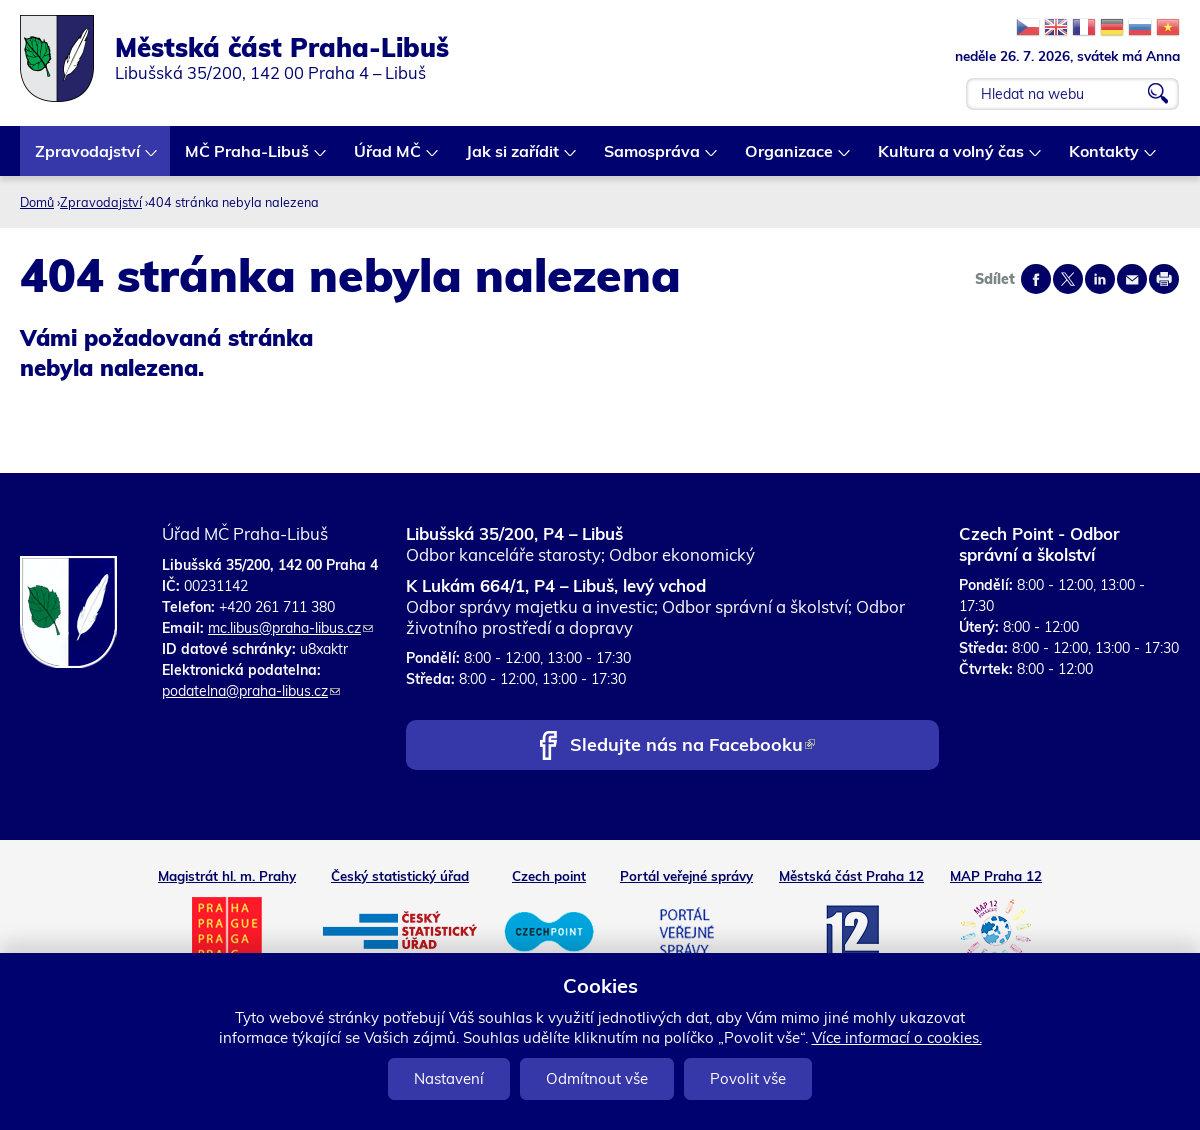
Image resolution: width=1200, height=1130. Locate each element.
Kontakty (1105, 158)
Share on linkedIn (1100, 279)
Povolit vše (748, 1078)
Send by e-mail (1132, 279)
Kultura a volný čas (952, 158)
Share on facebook (1036, 279)
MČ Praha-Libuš (248, 158)
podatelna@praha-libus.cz (251, 691)
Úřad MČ (388, 158)
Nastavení (449, 1078)
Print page (1164, 279)
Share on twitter (1068, 279)
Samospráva (653, 158)
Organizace (790, 158)
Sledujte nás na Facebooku (692, 746)
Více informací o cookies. (897, 1037)
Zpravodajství (88, 158)
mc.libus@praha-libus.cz (290, 628)
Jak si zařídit (513, 158)
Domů (37, 202)
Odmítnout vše (597, 1078)
